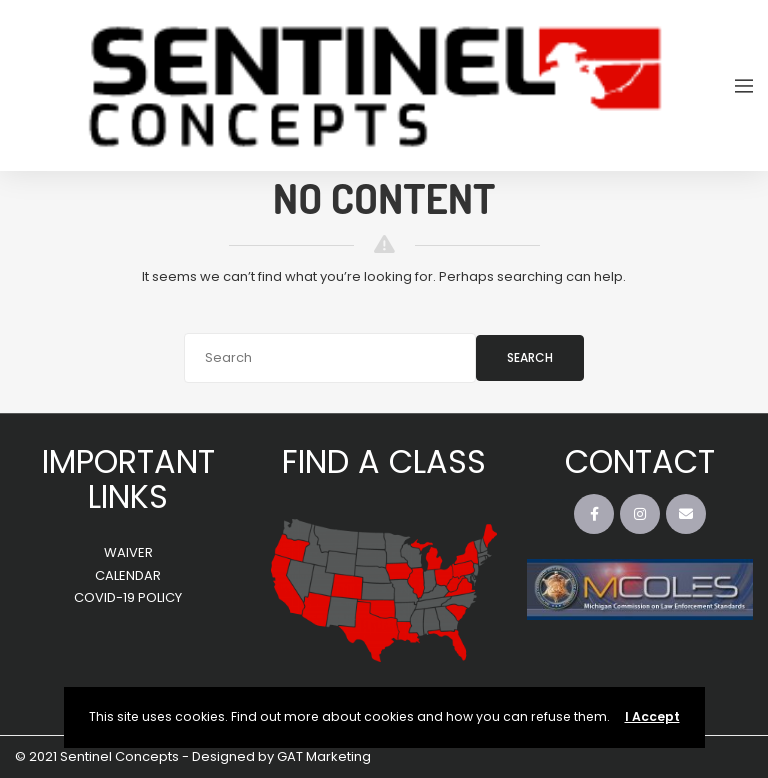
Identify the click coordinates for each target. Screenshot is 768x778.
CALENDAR (128, 575)
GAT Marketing (324, 756)
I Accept (652, 716)
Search (530, 357)
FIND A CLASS (384, 461)
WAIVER (128, 552)
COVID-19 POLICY (128, 597)
